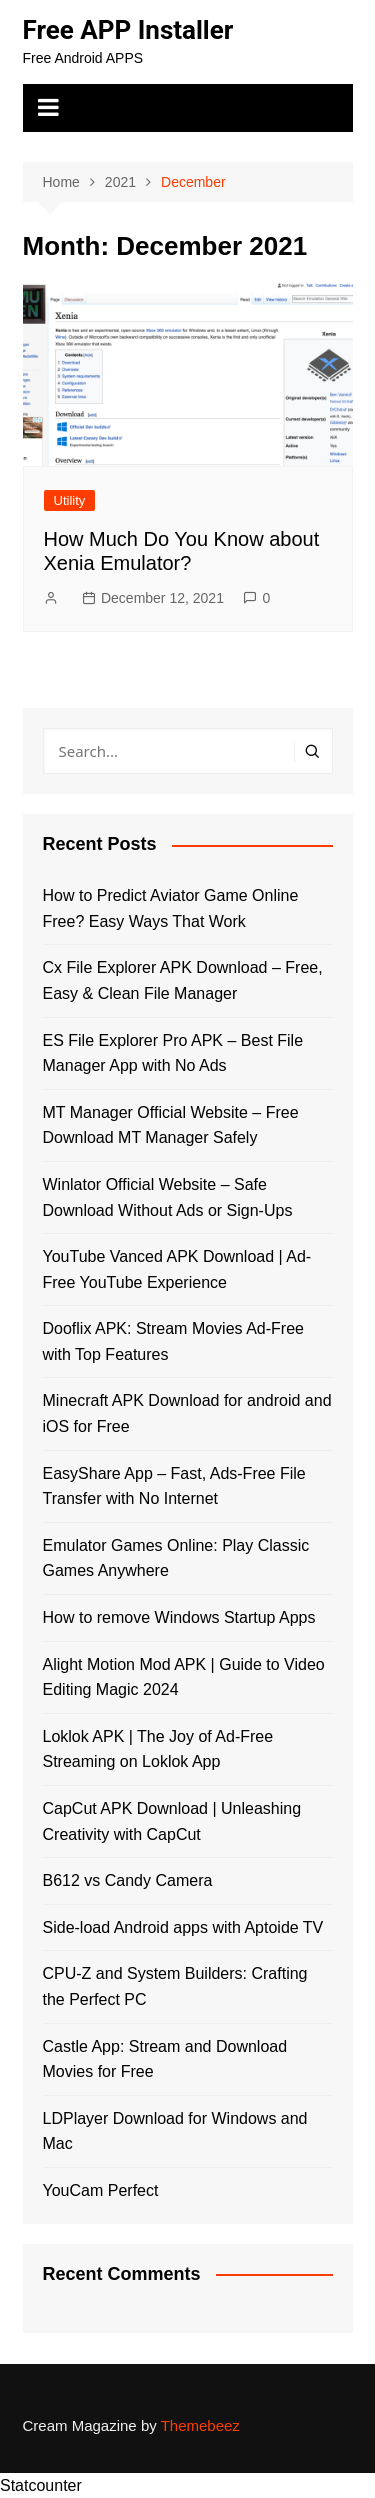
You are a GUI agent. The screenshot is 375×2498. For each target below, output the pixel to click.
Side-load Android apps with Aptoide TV (183, 1927)
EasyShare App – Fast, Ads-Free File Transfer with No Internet (174, 1486)
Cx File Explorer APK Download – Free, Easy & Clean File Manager (183, 980)
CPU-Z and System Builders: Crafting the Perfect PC (175, 1986)
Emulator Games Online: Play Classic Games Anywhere (176, 1558)
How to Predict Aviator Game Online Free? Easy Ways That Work (171, 908)
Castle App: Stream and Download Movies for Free (165, 2059)
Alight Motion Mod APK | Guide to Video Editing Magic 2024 (184, 1677)
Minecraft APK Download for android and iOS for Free (187, 1413)
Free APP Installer (128, 30)
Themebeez (200, 2425)
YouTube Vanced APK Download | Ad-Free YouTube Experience (177, 1269)
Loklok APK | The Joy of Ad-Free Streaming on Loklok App (158, 1749)
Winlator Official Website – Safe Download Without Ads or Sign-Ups (168, 1197)
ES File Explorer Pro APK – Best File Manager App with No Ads (173, 1053)
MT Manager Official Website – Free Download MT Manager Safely (171, 1125)
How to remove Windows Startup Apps (179, 1617)
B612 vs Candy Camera (128, 1880)
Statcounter (41, 2485)
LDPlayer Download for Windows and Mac (175, 2131)
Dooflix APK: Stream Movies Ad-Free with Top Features (173, 1341)
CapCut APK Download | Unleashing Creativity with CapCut (172, 1821)
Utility (70, 500)
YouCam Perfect (101, 2190)
